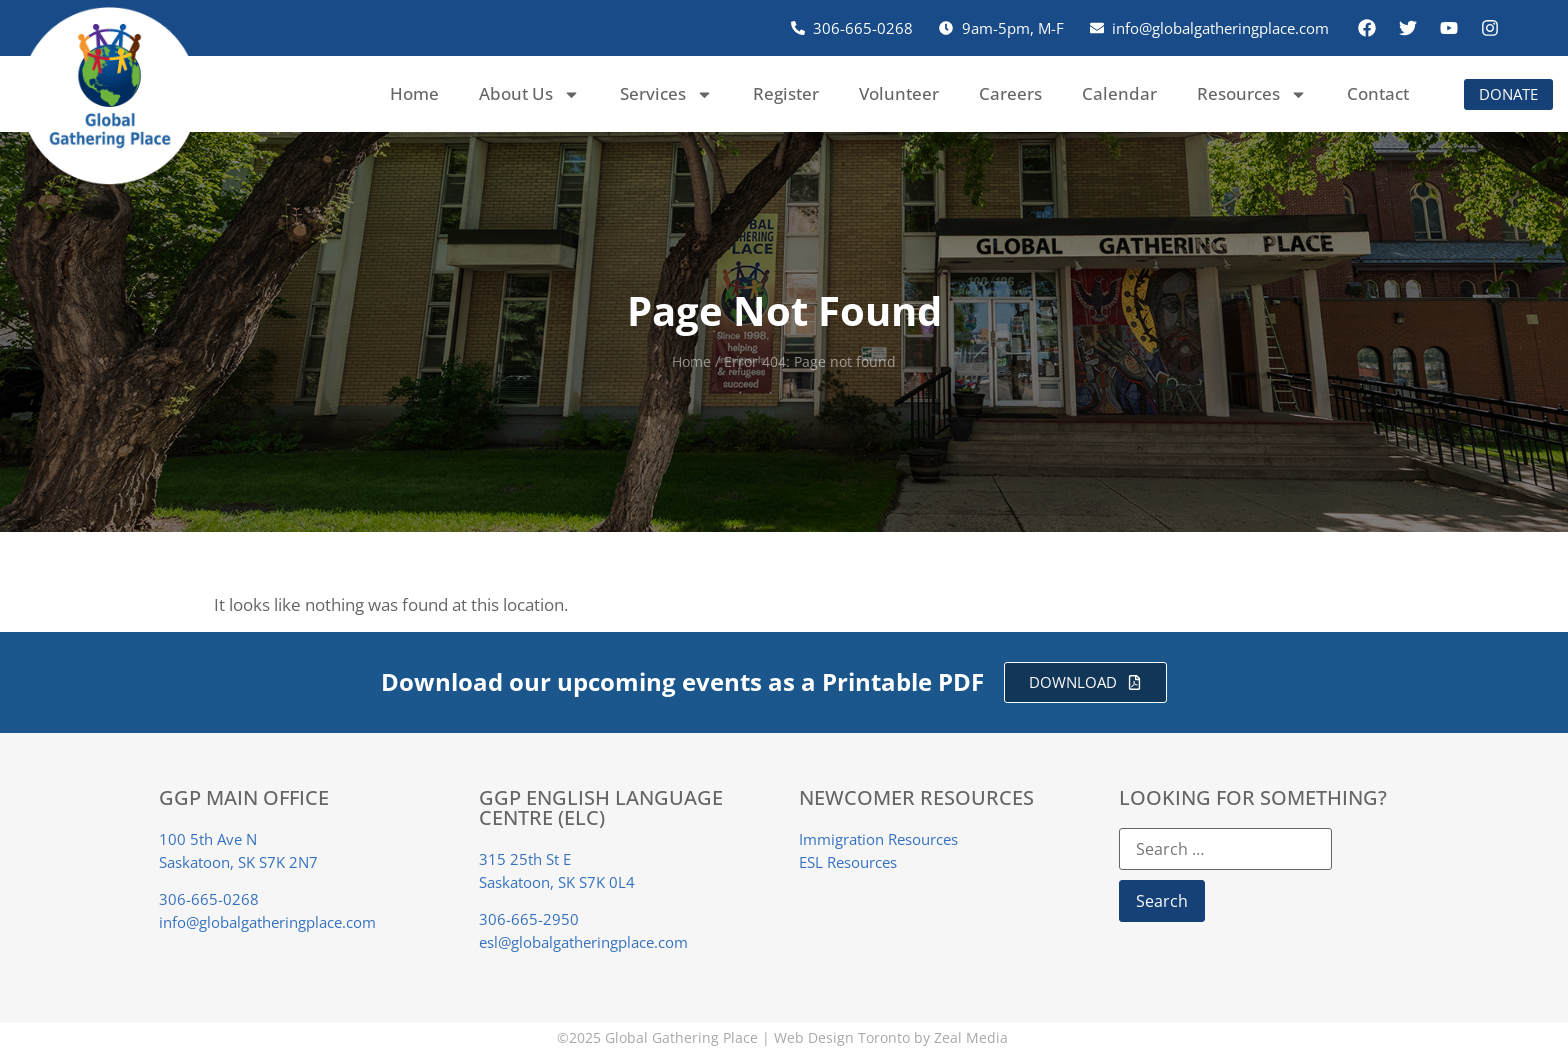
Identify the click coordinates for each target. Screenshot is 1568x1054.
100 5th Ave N (208, 839)
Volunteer (899, 93)
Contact (1378, 93)
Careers (1010, 93)
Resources (1252, 94)
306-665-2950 (529, 919)
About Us (529, 94)
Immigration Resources (878, 839)
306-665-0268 (209, 899)
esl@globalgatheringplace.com (583, 942)
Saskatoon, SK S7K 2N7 (238, 862)
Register (786, 93)
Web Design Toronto (842, 1037)
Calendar (1119, 93)
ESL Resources (848, 862)
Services (666, 94)
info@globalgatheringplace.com (267, 922)
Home (414, 93)
